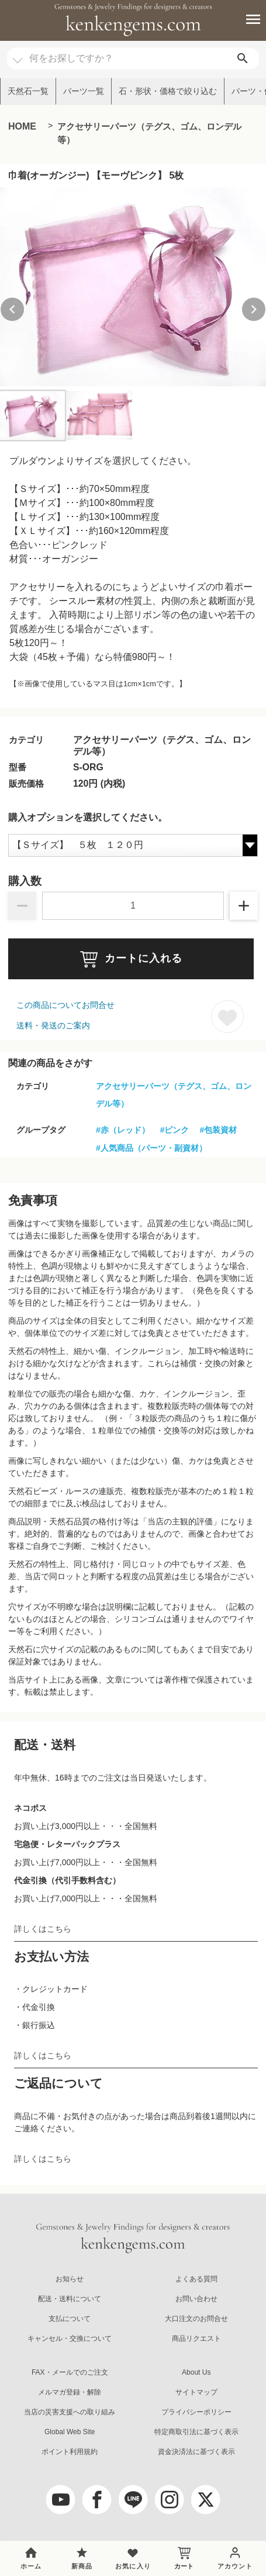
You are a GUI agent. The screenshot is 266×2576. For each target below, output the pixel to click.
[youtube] (60, 2499)
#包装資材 (218, 1130)
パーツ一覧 (83, 91)
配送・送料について (69, 2299)
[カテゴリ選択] (17, 55)
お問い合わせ (196, 2299)
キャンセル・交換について (69, 2338)
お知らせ (70, 2279)
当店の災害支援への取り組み (69, 2412)
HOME (22, 126)
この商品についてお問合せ (65, 1005)
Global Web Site (69, 2432)
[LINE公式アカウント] (133, 2499)
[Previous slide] (12, 309)
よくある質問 (196, 2279)
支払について (70, 2319)
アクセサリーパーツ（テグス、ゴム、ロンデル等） (149, 133)
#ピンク (174, 1130)
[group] (133, 286)
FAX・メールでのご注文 (70, 2372)
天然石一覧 (28, 91)
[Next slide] (253, 309)
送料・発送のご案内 (53, 1025)
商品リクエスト (196, 2338)
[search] (242, 58)
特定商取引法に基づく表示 (196, 2432)
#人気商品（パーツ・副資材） (151, 1148)
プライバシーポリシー (196, 2412)
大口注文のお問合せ (196, 2319)
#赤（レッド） (123, 1130)
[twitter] (205, 2499)
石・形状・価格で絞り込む (168, 91)
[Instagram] (169, 2499)
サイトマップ (196, 2392)
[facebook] (97, 2499)
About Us (196, 2372)
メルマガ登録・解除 (69, 2392)
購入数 (25, 881)
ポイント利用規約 (70, 2452)
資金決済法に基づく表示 (196, 2452)
